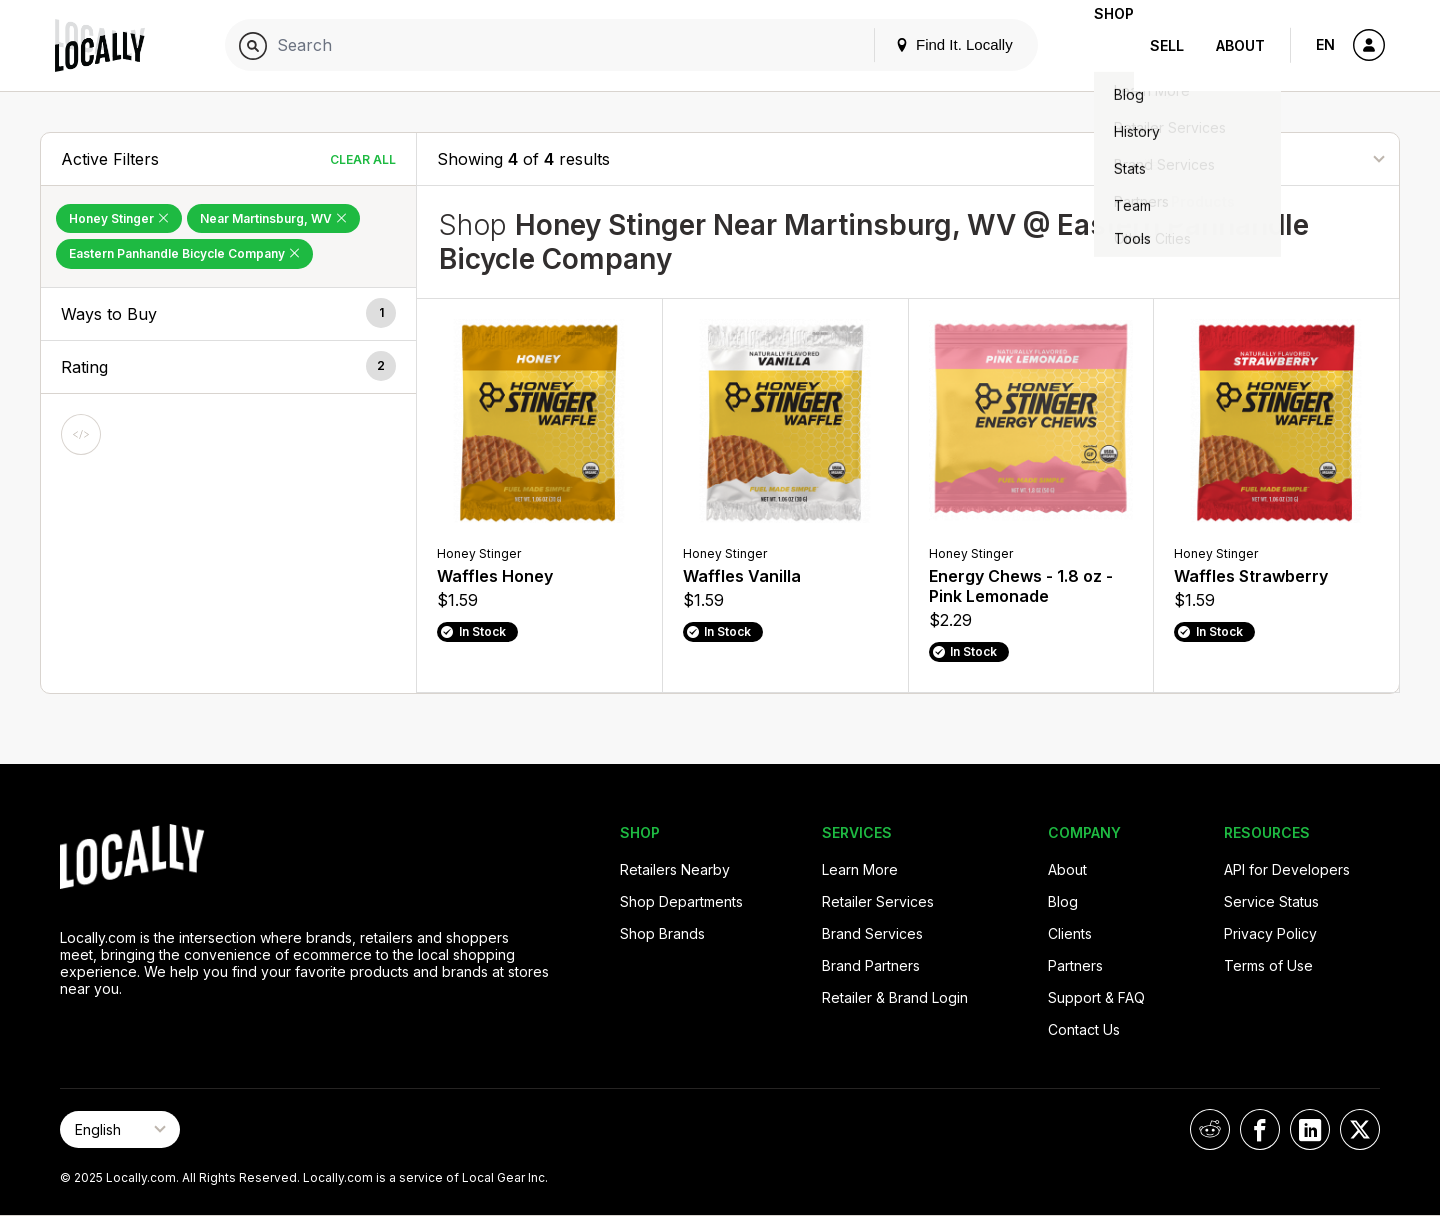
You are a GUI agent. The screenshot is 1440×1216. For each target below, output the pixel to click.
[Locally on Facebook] (1260, 1129)
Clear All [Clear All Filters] (363, 159)
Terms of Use (1268, 965)
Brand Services (872, 933)
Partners (1075, 965)
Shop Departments (681, 901)
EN (1325, 44)
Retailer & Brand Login (895, 997)
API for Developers (1287, 869)
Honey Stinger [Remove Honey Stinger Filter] (119, 218)
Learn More (860, 869)
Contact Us (1084, 1029)
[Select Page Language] (120, 1129)
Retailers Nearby (675, 869)
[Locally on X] (1360, 1129)
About (1240, 45)
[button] (228, 314)
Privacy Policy (1270, 933)
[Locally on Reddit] (1210, 1129)
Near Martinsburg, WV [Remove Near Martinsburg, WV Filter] (273, 218)
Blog (1063, 901)
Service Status (1271, 901)
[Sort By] (1279, 158)
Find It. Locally (922, 44)
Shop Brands (662, 933)
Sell (1167, 45)
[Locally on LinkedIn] (1310, 1129)
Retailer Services (878, 901)
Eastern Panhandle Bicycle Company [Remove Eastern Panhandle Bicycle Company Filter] (184, 253)
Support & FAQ (1096, 997)
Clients (1070, 933)
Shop (1098, 45)
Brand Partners (871, 965)
